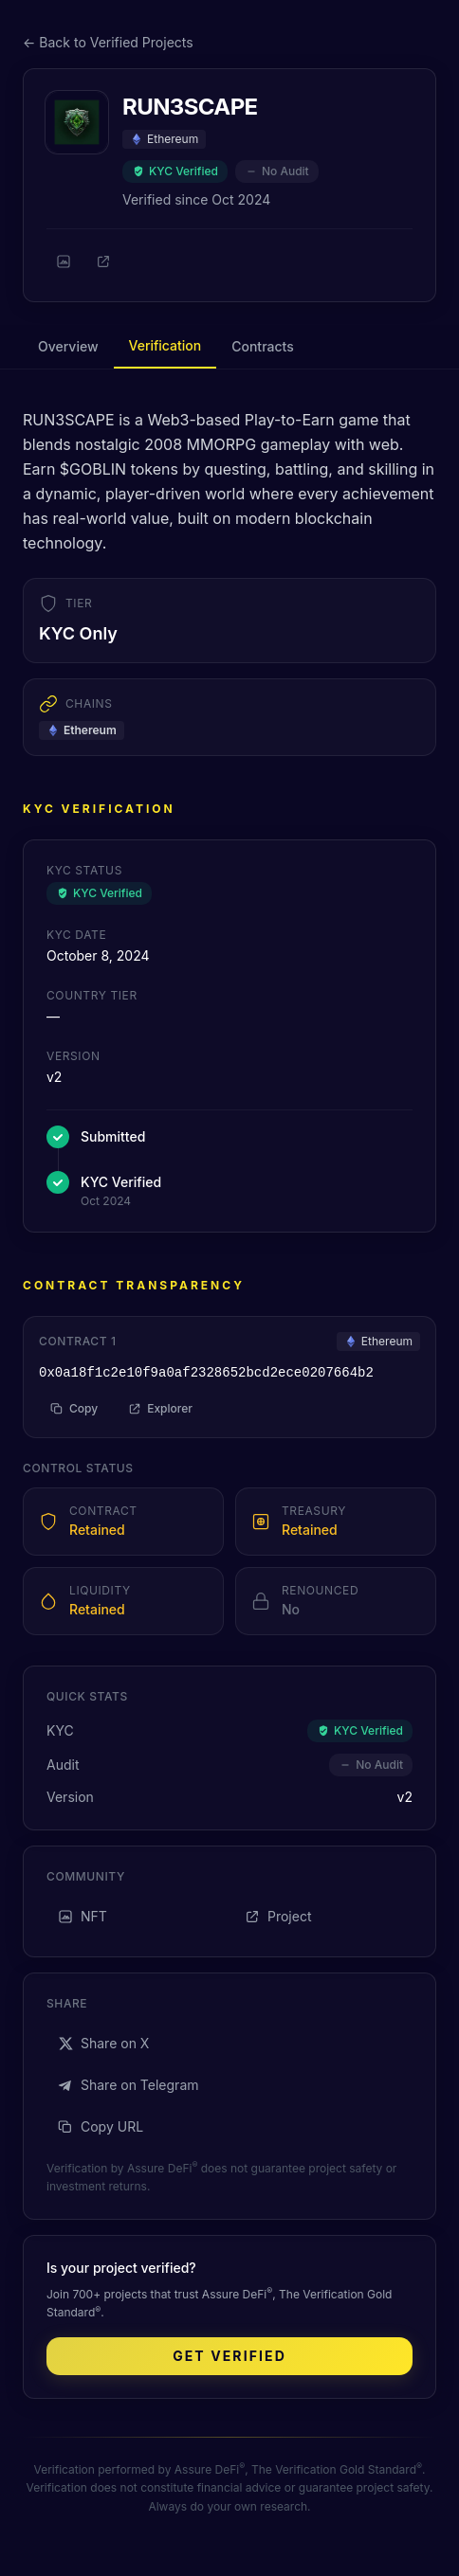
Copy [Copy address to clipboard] (74, 1408)
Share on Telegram (128, 2085)
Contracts (262, 346)
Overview (68, 346)
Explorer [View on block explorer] (160, 1408)
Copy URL (100, 2126)
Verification (165, 345)
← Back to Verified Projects (108, 42)
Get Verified (229, 2356)
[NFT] (63, 261)
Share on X (103, 2043)
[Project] (103, 261)
